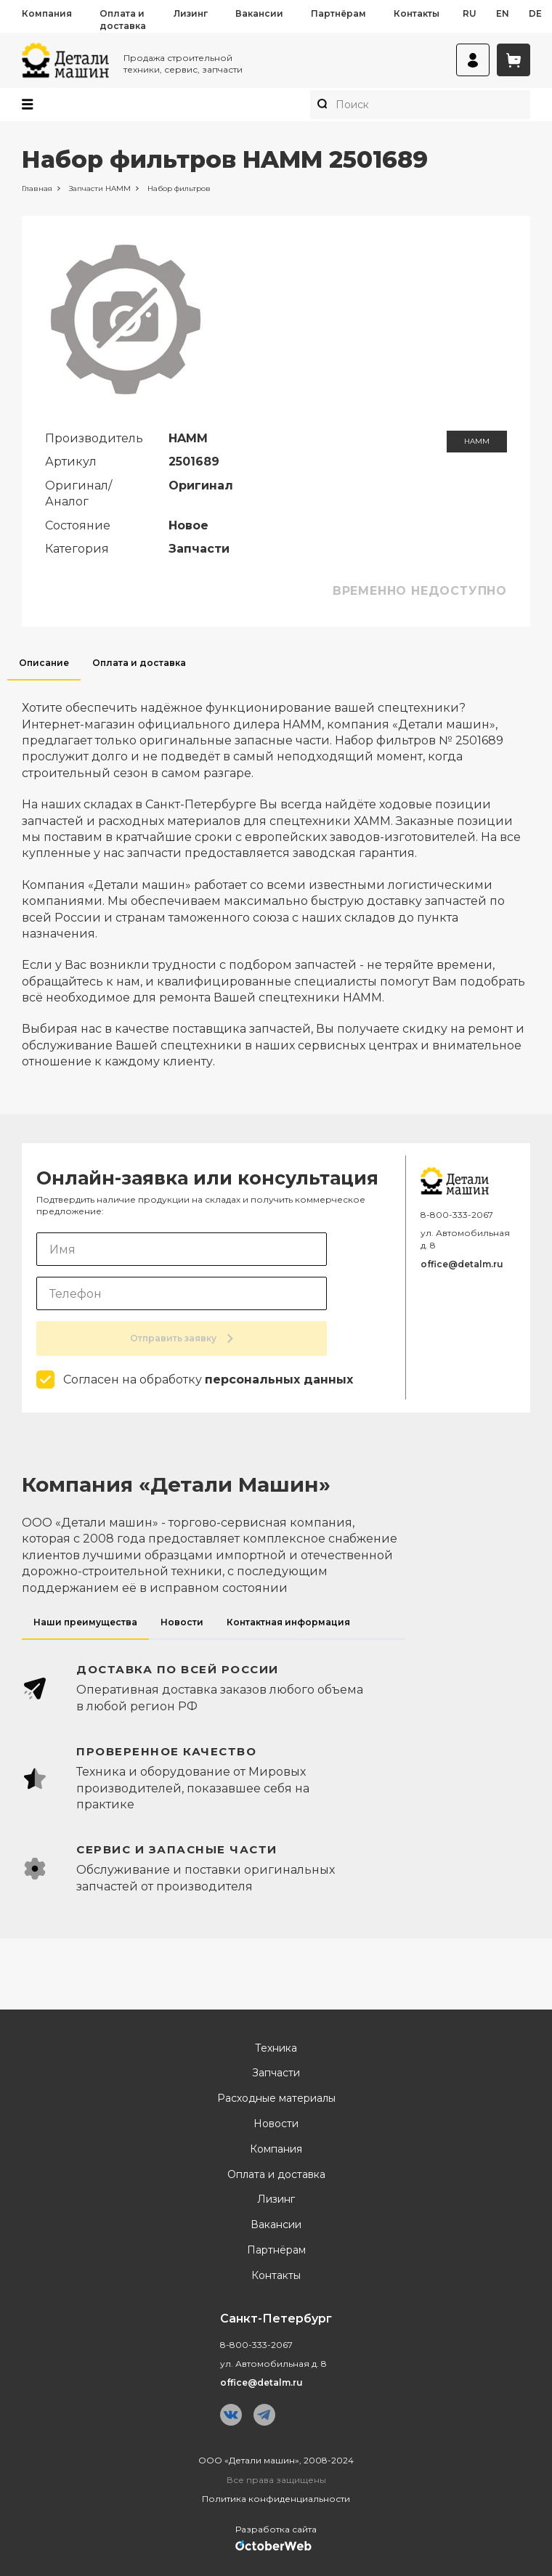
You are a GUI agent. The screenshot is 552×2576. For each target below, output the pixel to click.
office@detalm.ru (462, 1264)
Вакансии (259, 13)
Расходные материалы (276, 2098)
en (502, 13)
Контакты (416, 13)
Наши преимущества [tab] (85, 1622)
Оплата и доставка (123, 19)
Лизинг (191, 13)
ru (469, 13)
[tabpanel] (276, 875)
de (535, 13)
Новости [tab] (182, 1622)
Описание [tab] (44, 662)
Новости (276, 2124)
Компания (47, 13)
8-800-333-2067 (457, 1214)
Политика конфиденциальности (276, 2498)
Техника (276, 2048)
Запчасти (276, 2073)
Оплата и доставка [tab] (139, 662)
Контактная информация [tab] (288, 1622)
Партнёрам (338, 13)
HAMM (477, 441)
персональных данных (279, 1379)
